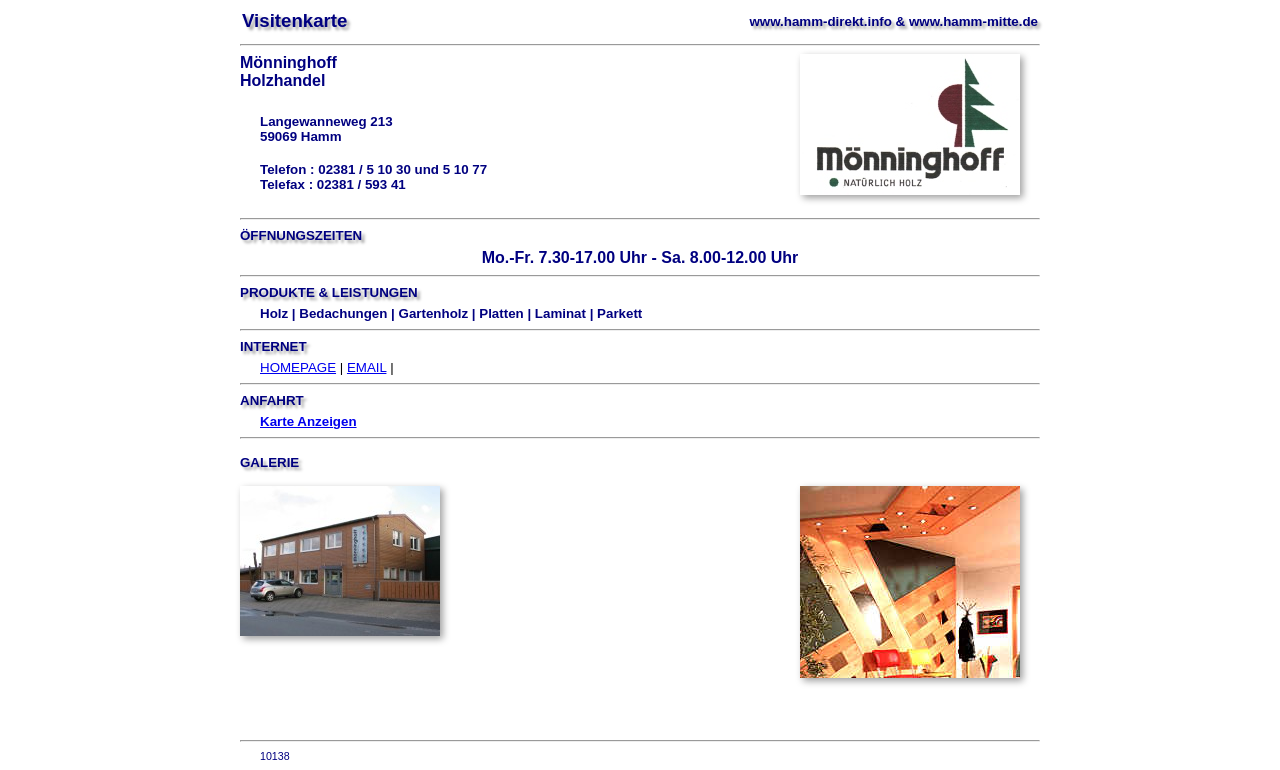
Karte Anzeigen (308, 421)
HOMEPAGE (298, 367)
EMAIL (367, 367)
